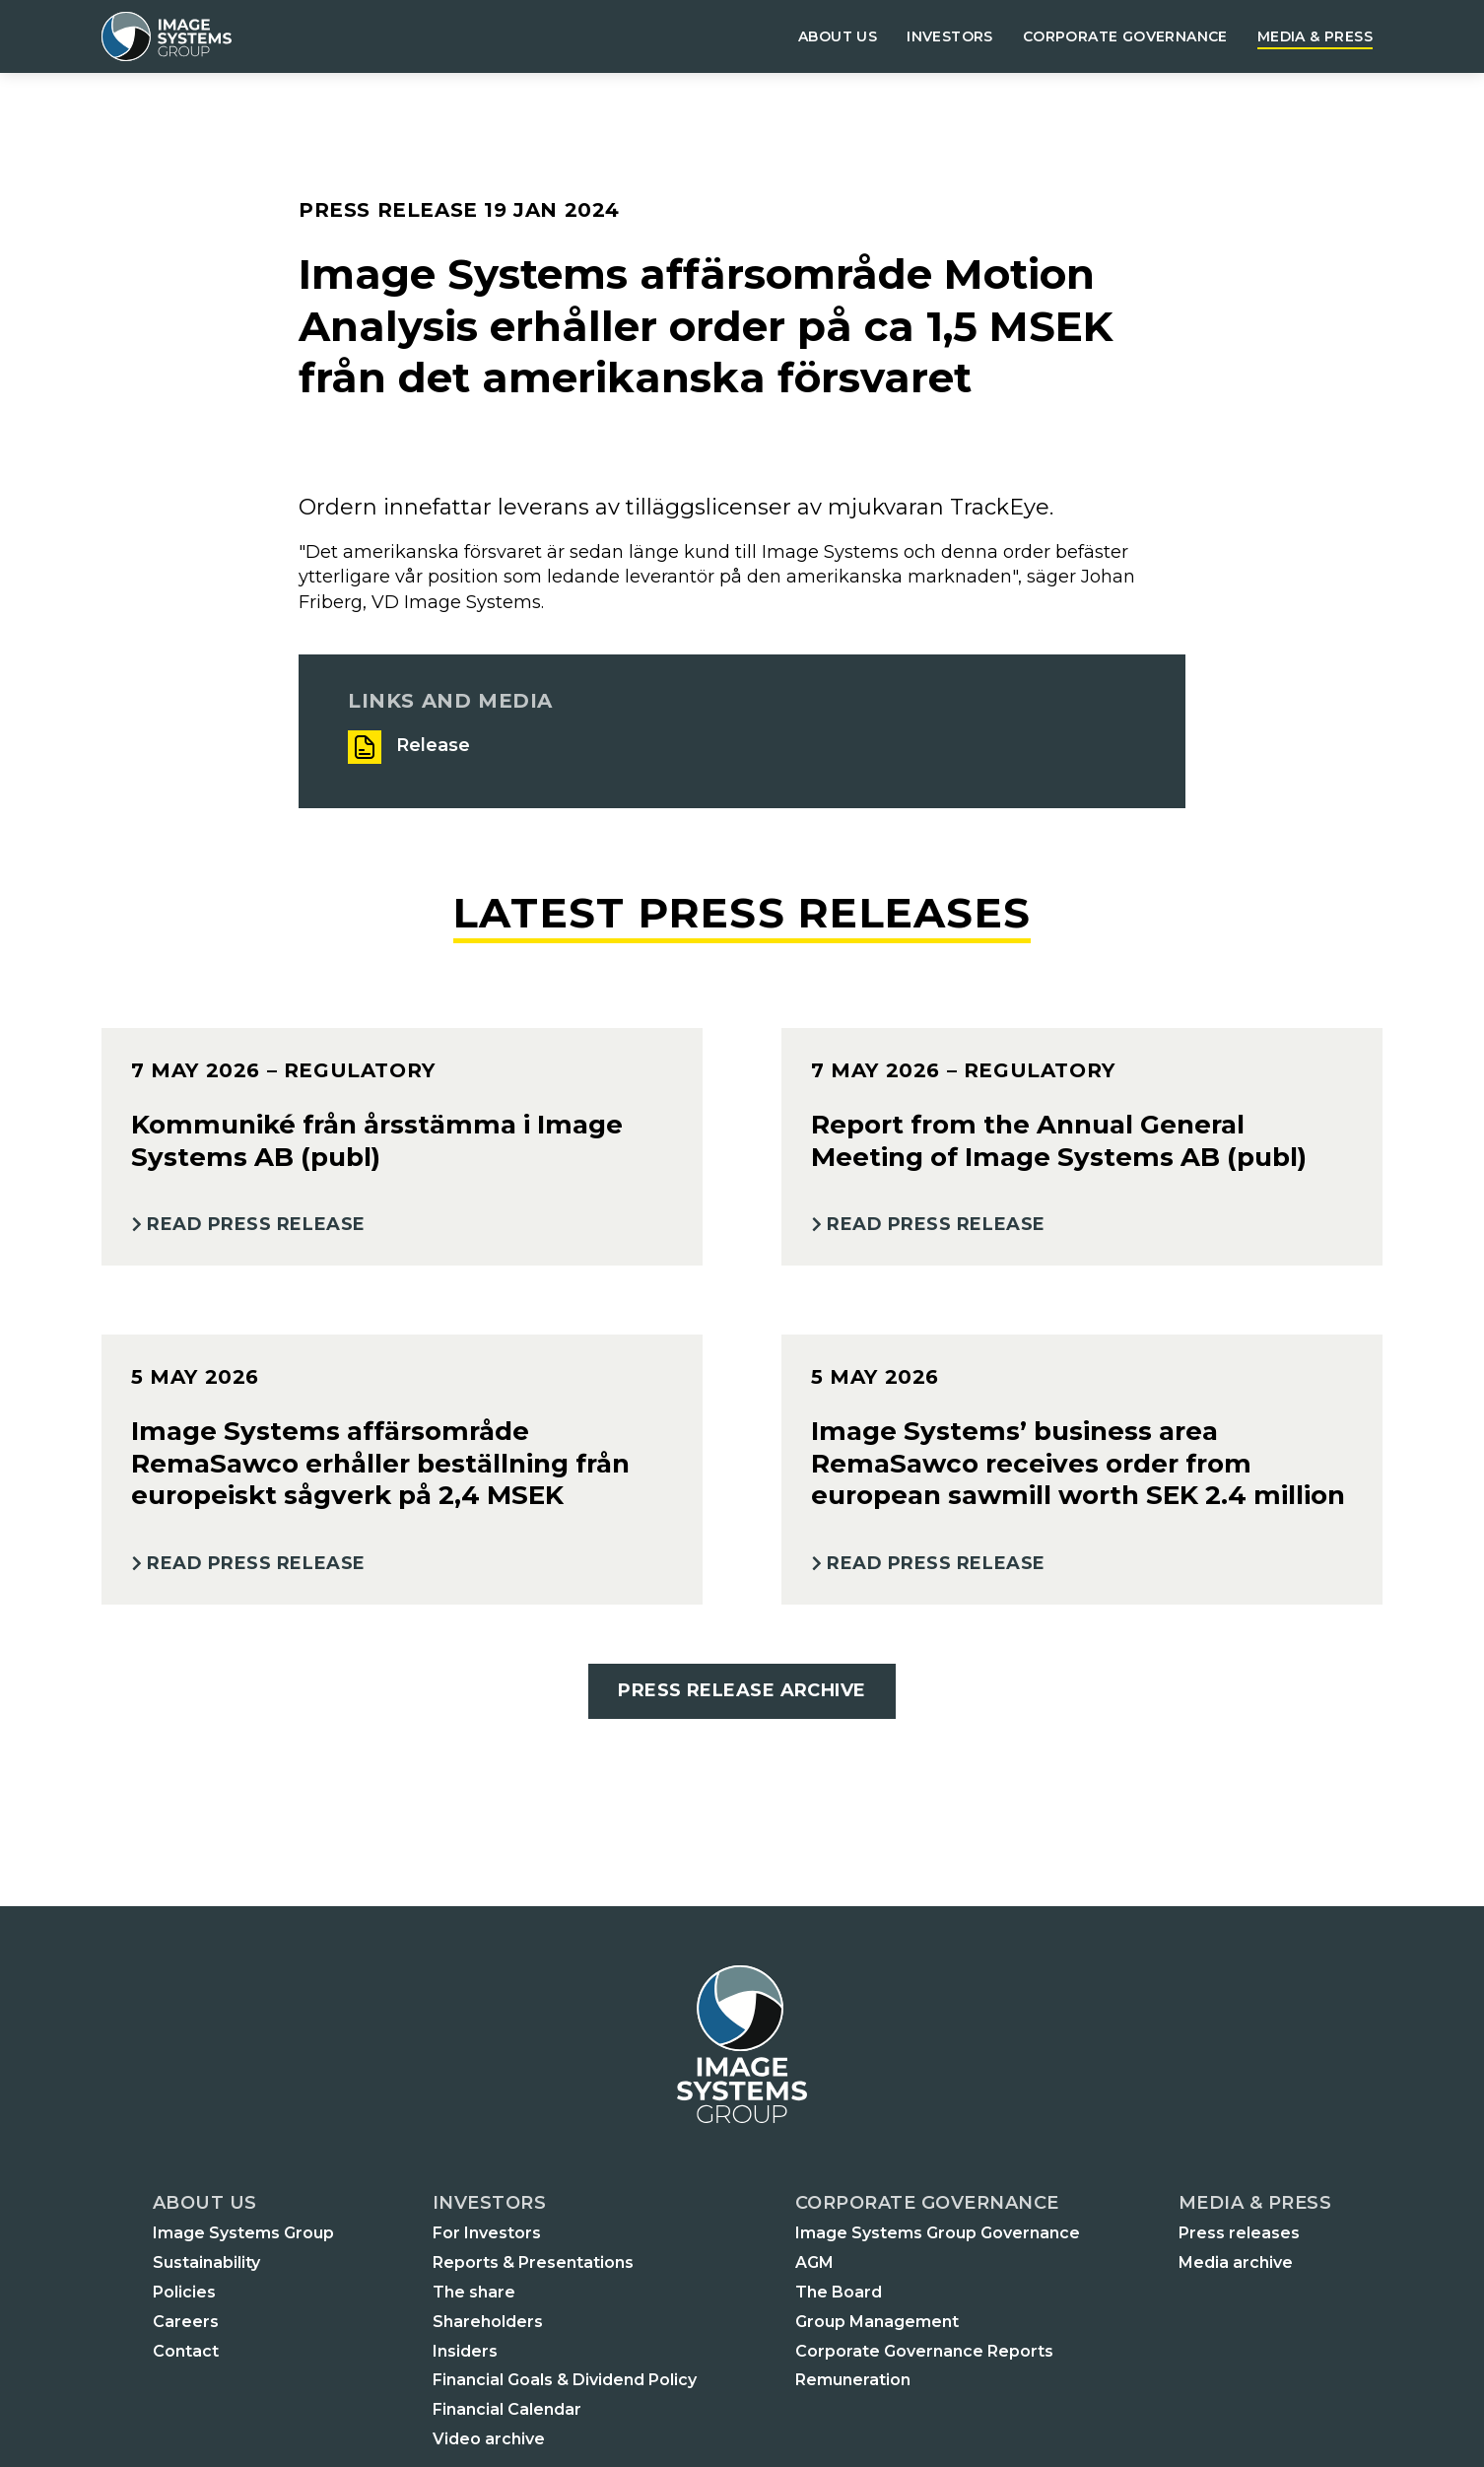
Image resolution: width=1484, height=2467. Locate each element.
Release (433, 745)
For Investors (487, 2233)
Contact (186, 2351)
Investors (950, 36)
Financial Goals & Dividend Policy (565, 2379)
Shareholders (488, 2321)
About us (837, 36)
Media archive (1236, 2262)
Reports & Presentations (533, 2262)
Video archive (489, 2439)
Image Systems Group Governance (937, 2233)
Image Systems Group (243, 2233)
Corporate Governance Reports (924, 2351)
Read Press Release (256, 1224)
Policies (184, 2292)
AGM (814, 2262)
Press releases (1239, 2233)
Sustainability (206, 2262)
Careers (186, 2321)
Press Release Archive (741, 1690)
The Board (838, 2292)
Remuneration (853, 2379)
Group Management (877, 2321)
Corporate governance (1125, 36)
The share (474, 2292)
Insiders (465, 2351)
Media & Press (1315, 36)
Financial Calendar (507, 2409)
